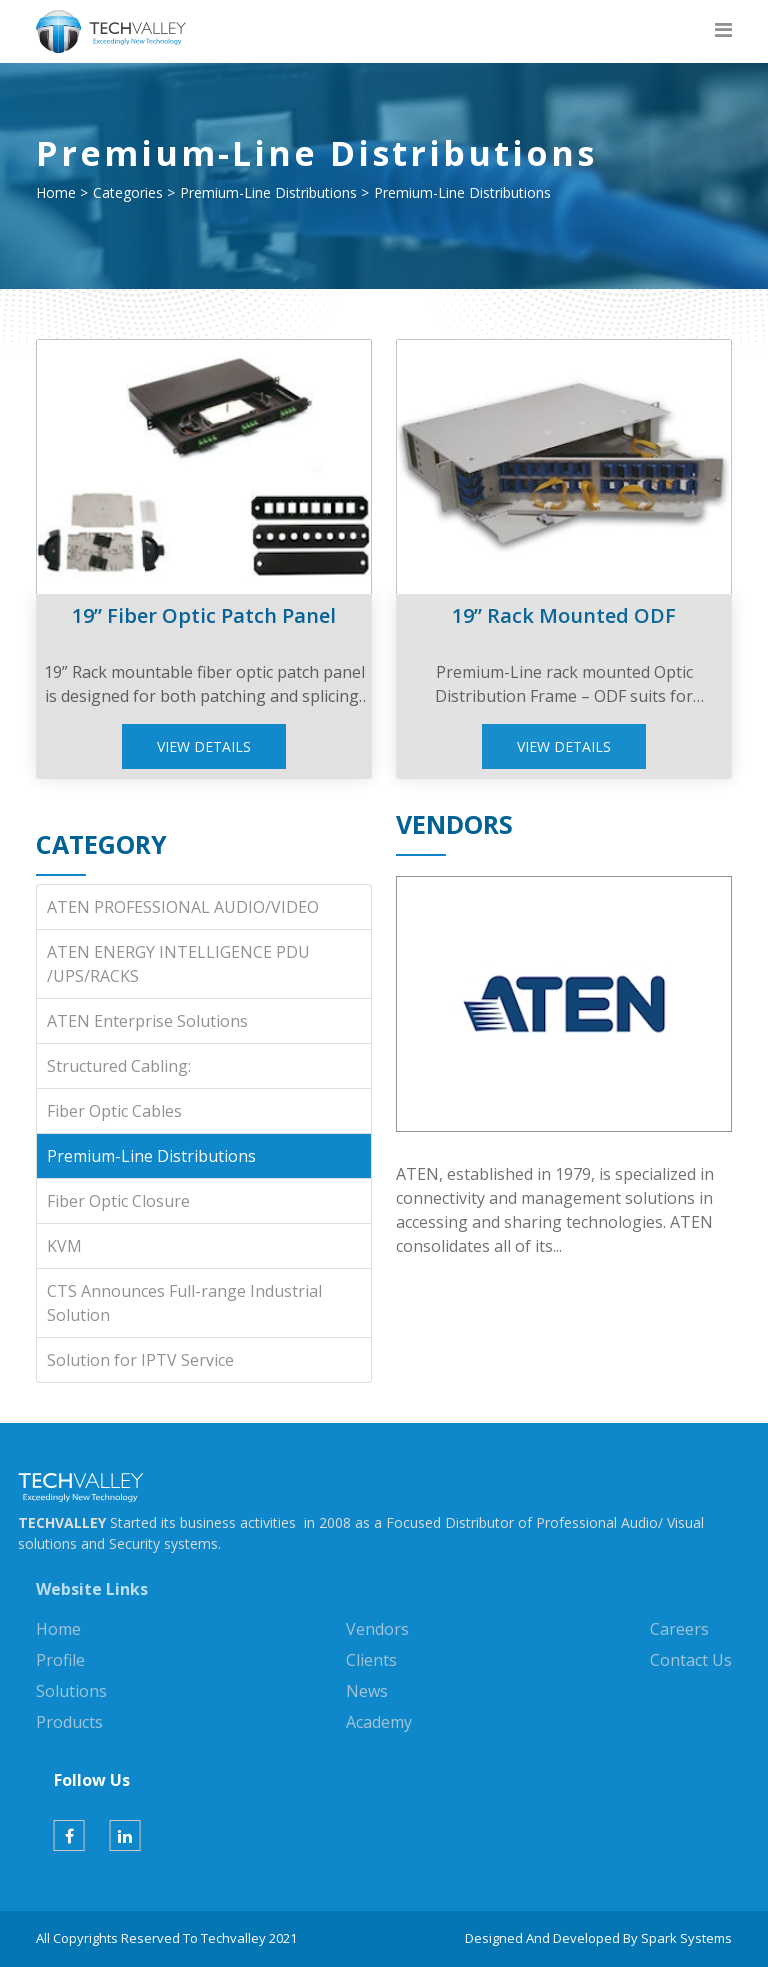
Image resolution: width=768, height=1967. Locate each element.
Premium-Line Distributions (268, 192)
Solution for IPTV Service (140, 1360)
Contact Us (691, 1660)
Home (56, 192)
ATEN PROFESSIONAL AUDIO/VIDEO (183, 907)
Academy (379, 1722)
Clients (371, 1660)
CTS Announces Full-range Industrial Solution (184, 1303)
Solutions (71, 1691)
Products (69, 1722)
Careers (679, 1629)
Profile (60, 1660)
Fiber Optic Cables (114, 1111)
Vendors (377, 1629)
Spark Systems (686, 1938)
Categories (128, 192)
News (367, 1691)
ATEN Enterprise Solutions (147, 1021)
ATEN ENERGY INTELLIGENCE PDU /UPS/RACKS (178, 964)
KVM (64, 1246)
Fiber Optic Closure (118, 1201)
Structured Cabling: (119, 1066)
